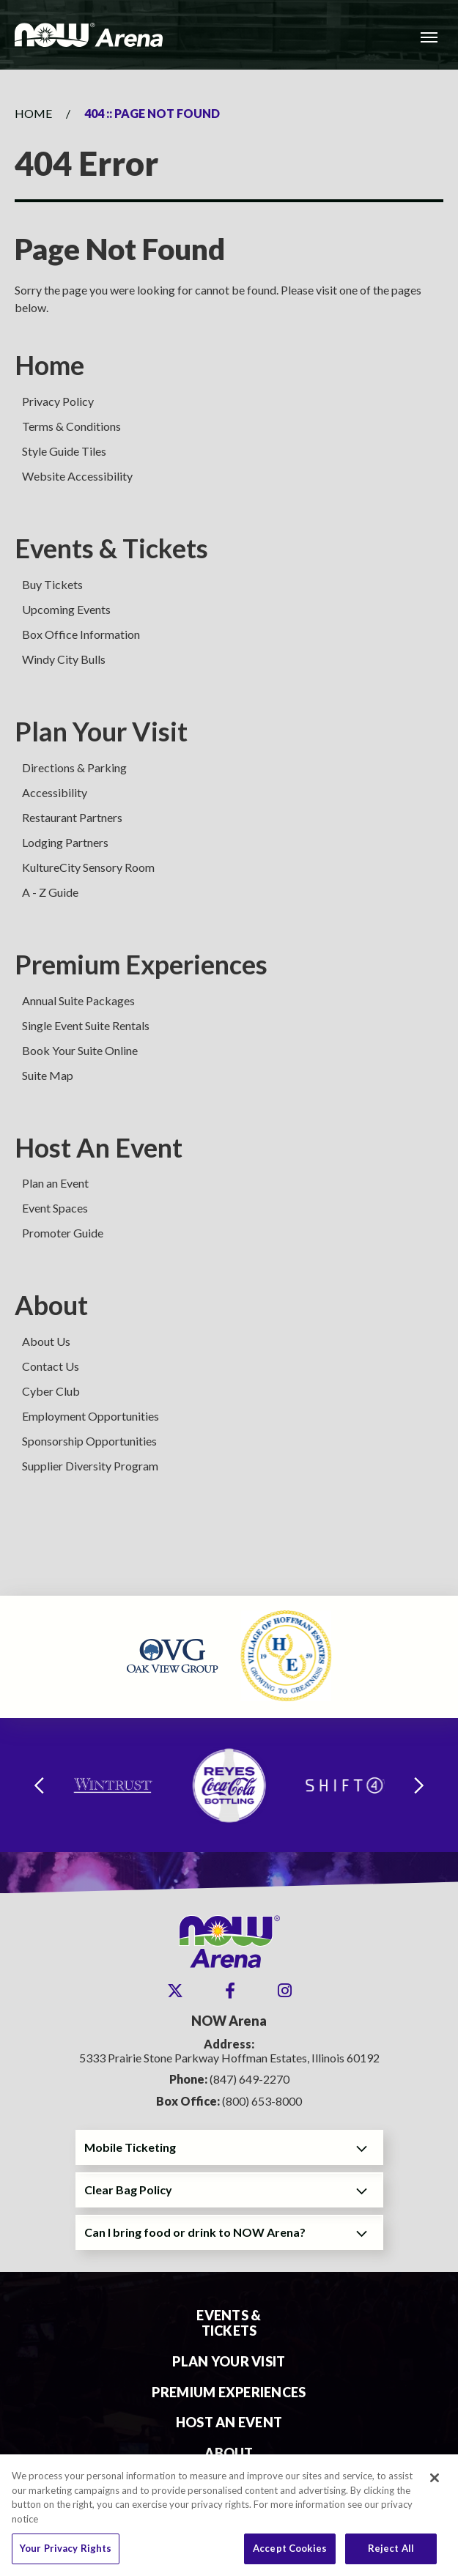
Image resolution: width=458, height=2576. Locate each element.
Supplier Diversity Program (90, 1466)
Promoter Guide (62, 1233)
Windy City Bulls (64, 659)
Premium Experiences (141, 964)
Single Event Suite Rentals (85, 1025)
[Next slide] (419, 1785)
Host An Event (98, 1147)
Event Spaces (55, 1208)
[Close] (434, 2485)
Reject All (391, 2555)
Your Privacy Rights (65, 2555)
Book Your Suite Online (80, 1050)
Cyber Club (51, 1391)
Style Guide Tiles (64, 451)
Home (33, 113)
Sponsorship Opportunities (89, 1441)
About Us (46, 1341)
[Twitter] (175, 1991)
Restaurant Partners (72, 817)
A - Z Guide (50, 892)
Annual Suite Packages (78, 1000)
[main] (229, 833)
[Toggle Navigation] (428, 36)
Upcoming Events (66, 609)
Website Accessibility (77, 476)
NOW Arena (89, 35)
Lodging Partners (65, 842)
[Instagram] (285, 1991)
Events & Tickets (111, 548)
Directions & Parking (74, 767)
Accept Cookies (290, 2555)
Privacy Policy (58, 401)
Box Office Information (81, 634)
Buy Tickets (52, 584)
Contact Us (50, 1366)
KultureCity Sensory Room (88, 867)
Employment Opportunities (90, 1416)
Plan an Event (55, 1183)
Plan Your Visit (101, 731)
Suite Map (47, 1075)
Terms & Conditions (71, 426)
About (51, 1305)
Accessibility (54, 792)
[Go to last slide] (39, 1785)
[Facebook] (230, 1991)
